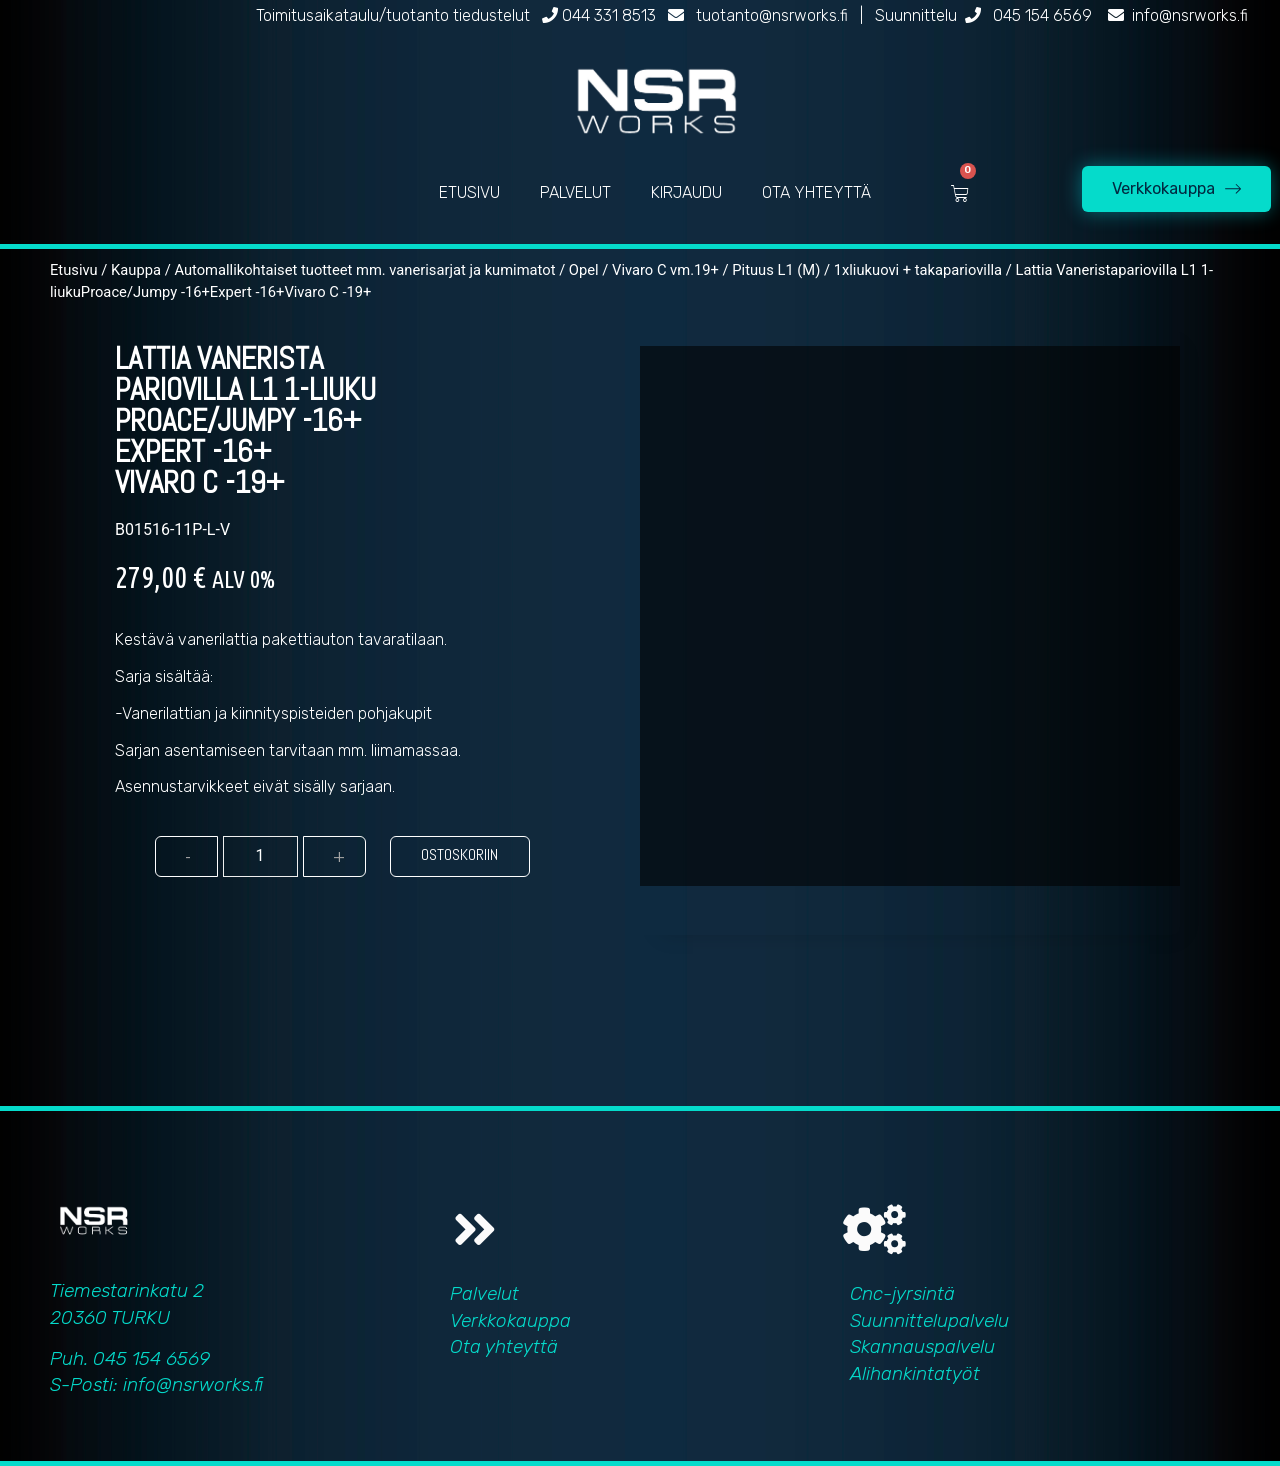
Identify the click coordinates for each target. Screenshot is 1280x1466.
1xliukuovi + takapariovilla (918, 270)
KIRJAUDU (686, 192)
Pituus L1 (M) (776, 270)
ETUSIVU (469, 192)
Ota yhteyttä (504, 1346)
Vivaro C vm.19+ (665, 270)
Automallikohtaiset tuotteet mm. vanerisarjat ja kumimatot (364, 270)
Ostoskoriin (459, 854)
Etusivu (74, 270)
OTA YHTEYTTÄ (816, 192)
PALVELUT (575, 192)
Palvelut (484, 1293)
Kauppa (136, 270)
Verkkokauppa (510, 1320)
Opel (584, 270)
